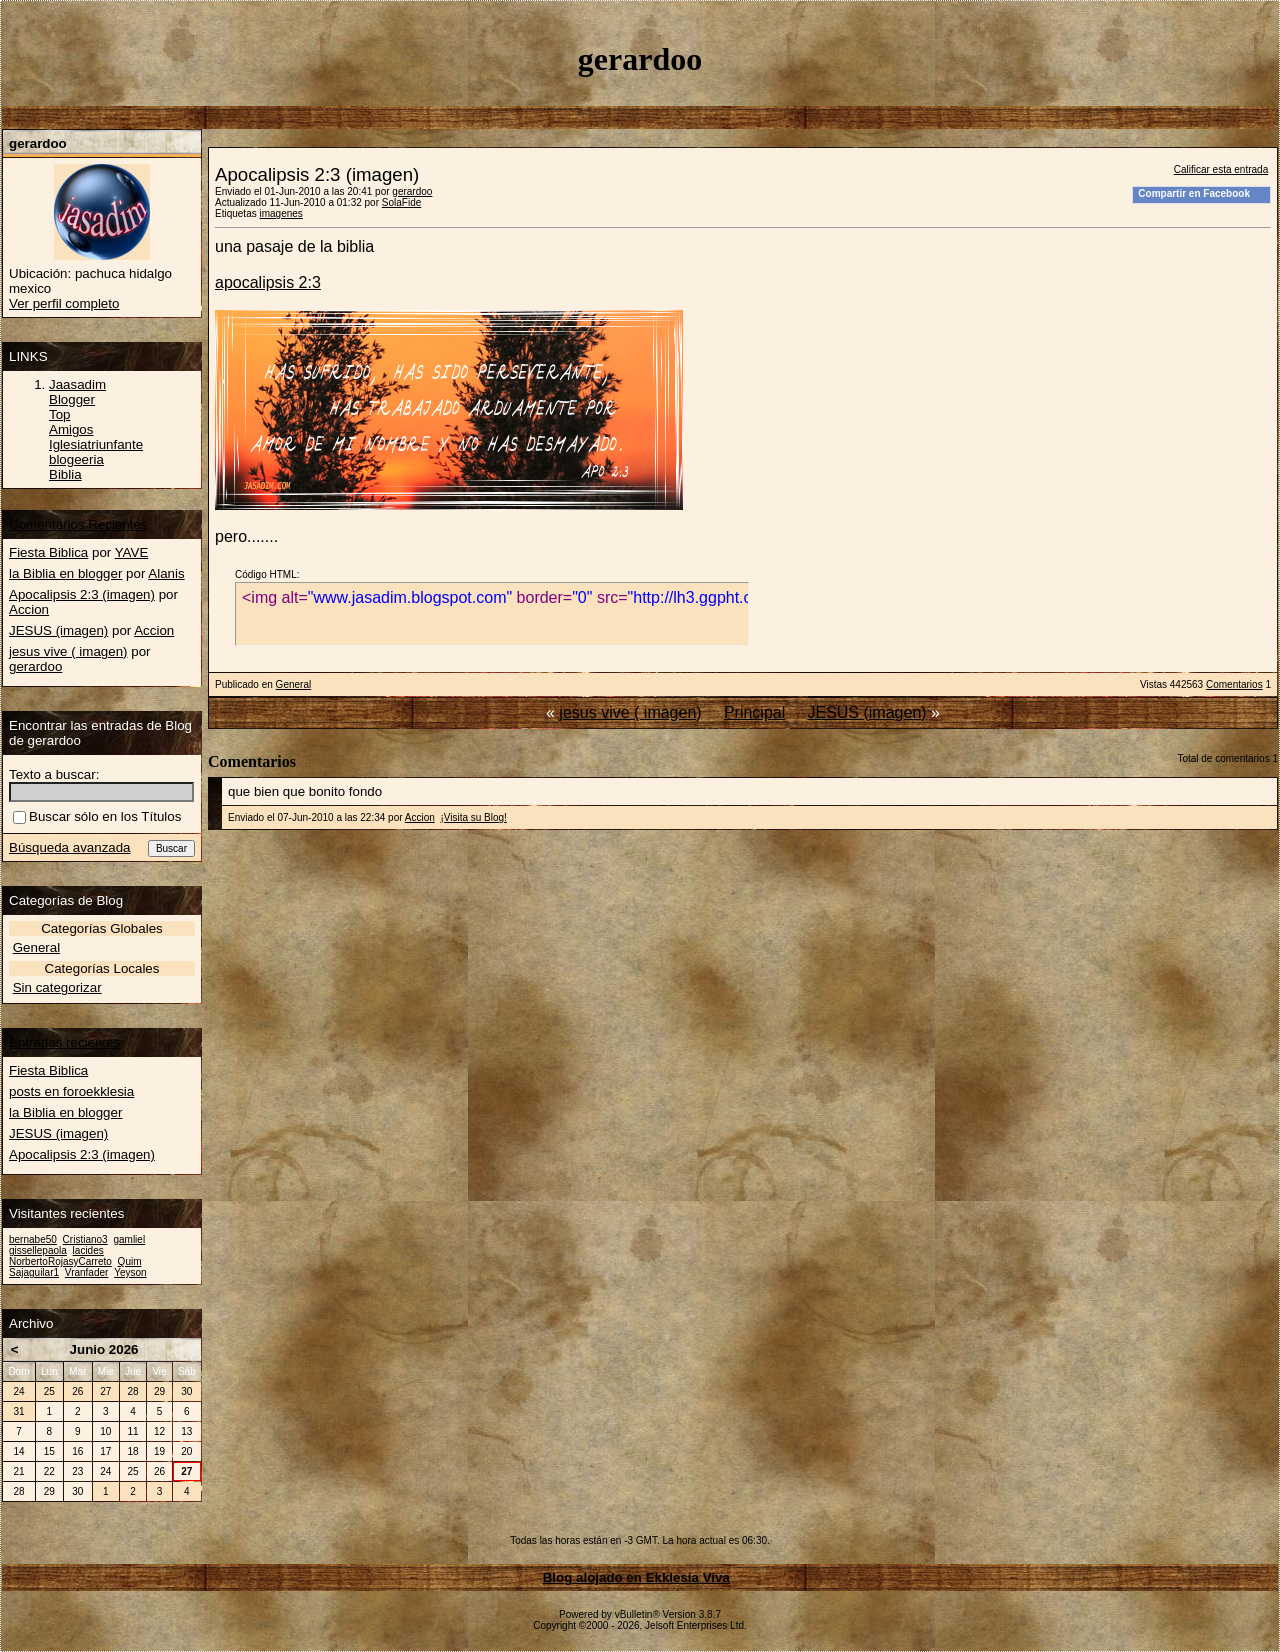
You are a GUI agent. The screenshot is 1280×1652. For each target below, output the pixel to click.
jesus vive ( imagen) (630, 712)
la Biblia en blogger (65, 573)
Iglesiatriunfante (96, 444)
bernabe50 (33, 1239)
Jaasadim (77, 384)
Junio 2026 (104, 1349)
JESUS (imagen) (866, 712)
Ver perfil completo (64, 303)
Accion (420, 817)
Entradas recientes (64, 1042)
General (294, 684)
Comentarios (1234, 684)
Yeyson (130, 1272)
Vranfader (87, 1272)
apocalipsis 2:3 (268, 282)
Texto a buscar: (54, 774)
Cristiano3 (85, 1239)
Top (60, 414)
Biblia (65, 474)
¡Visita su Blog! (473, 817)
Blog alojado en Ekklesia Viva (636, 1577)
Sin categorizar (57, 987)
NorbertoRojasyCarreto (60, 1261)
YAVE (132, 552)
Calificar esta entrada (1221, 169)
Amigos (71, 429)
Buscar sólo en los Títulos (97, 816)
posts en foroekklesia (71, 1091)
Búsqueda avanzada (70, 847)
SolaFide (401, 202)
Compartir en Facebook (1194, 193)
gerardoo (412, 191)
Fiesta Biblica (48, 552)
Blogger (72, 399)
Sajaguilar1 (34, 1272)
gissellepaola (38, 1250)
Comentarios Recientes (78, 524)
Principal (754, 712)
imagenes (280, 213)
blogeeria (76, 459)
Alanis (166, 573)
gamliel (129, 1239)
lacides (88, 1250)
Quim (130, 1261)
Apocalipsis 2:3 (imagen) (82, 594)
